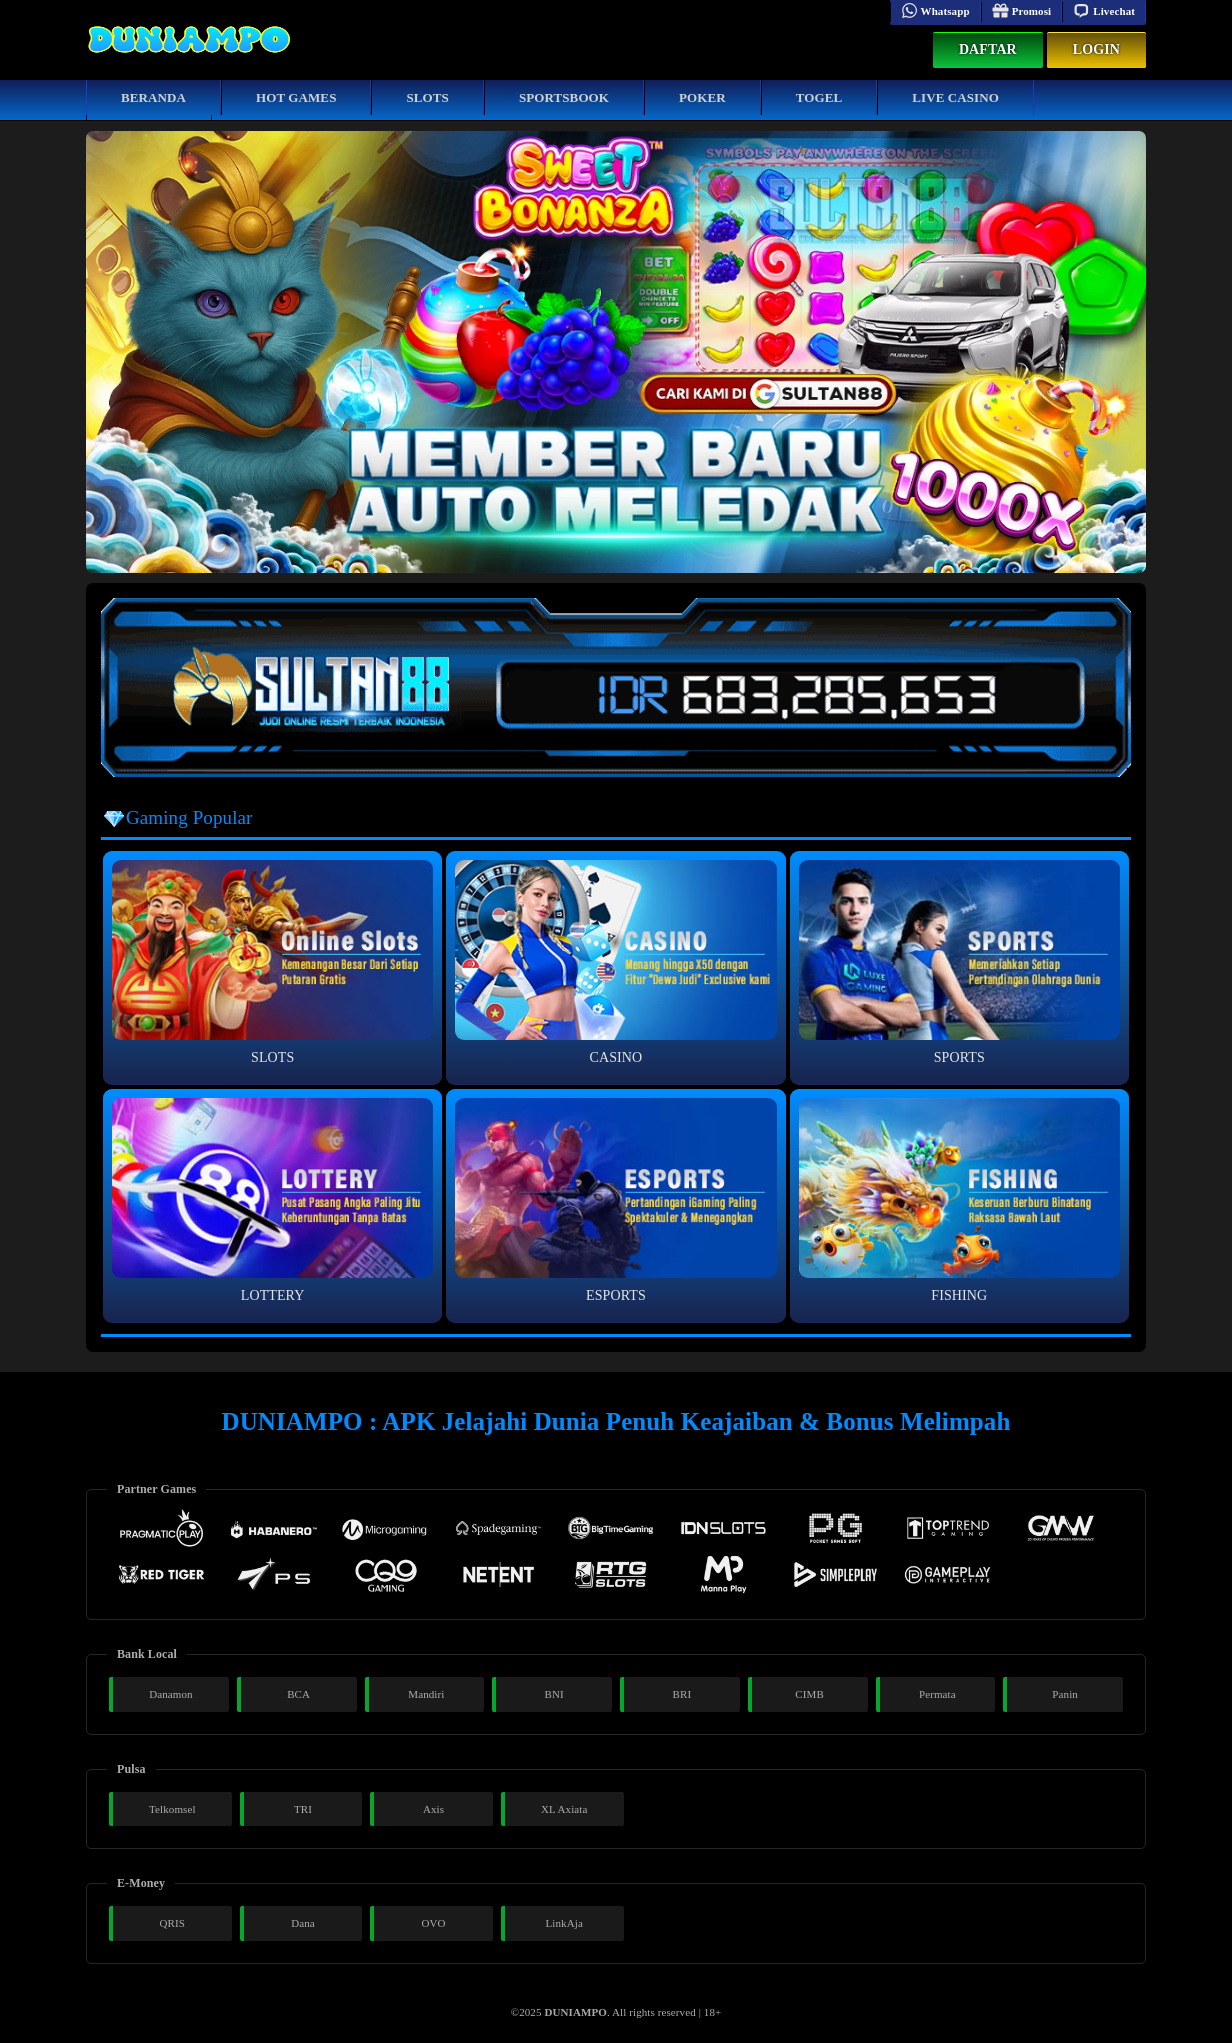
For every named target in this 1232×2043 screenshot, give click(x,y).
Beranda (153, 97)
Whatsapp (935, 11)
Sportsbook (564, 97)
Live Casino (955, 97)
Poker (702, 97)
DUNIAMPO (575, 2012)
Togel (819, 97)
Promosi (1022, 11)
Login (1096, 49)
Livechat (1104, 11)
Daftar (988, 49)
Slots (427, 97)
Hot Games (296, 97)
